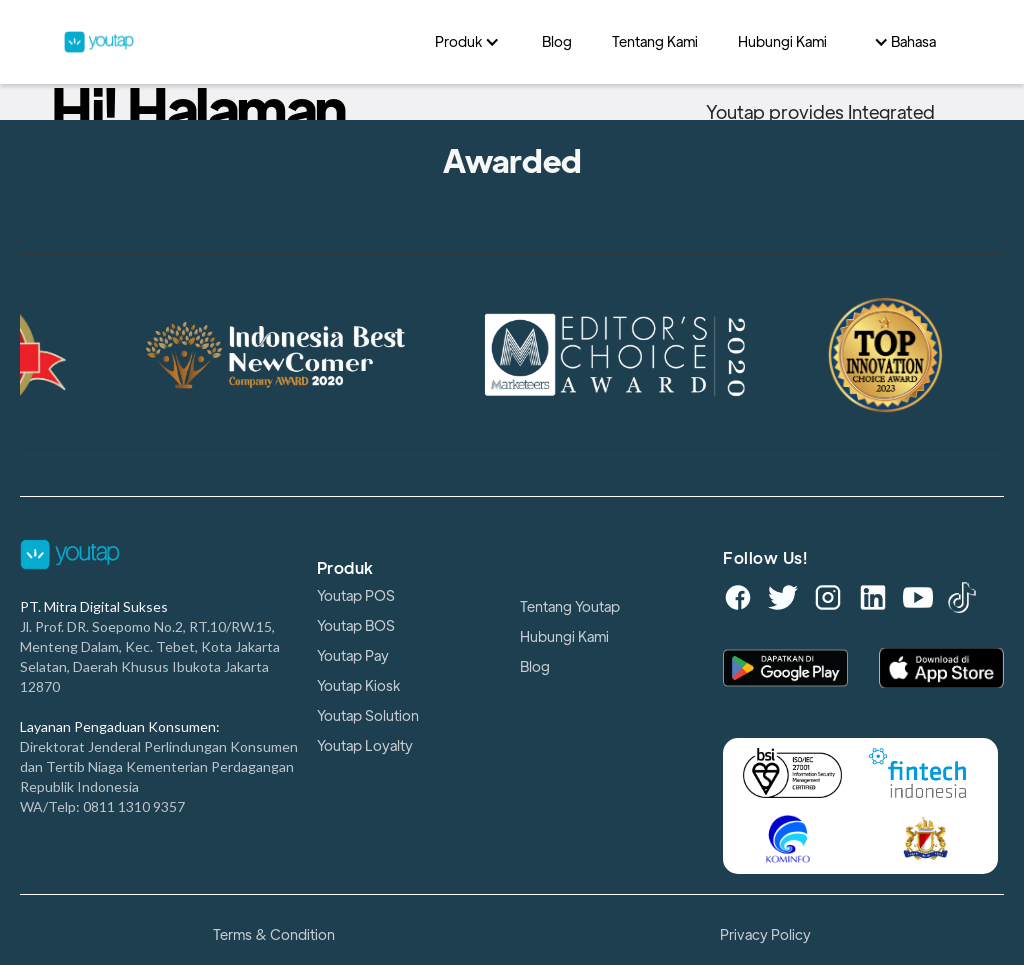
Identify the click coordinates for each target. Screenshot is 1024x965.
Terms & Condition (274, 935)
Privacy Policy (765, 935)
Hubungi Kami (564, 637)
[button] (468, 42)
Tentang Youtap (570, 607)
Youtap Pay (353, 656)
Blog (535, 667)
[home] (239, 41)
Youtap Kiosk (358, 686)
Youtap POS (356, 596)
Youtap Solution (368, 716)
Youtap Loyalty (365, 746)
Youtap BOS (356, 626)
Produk (345, 569)
